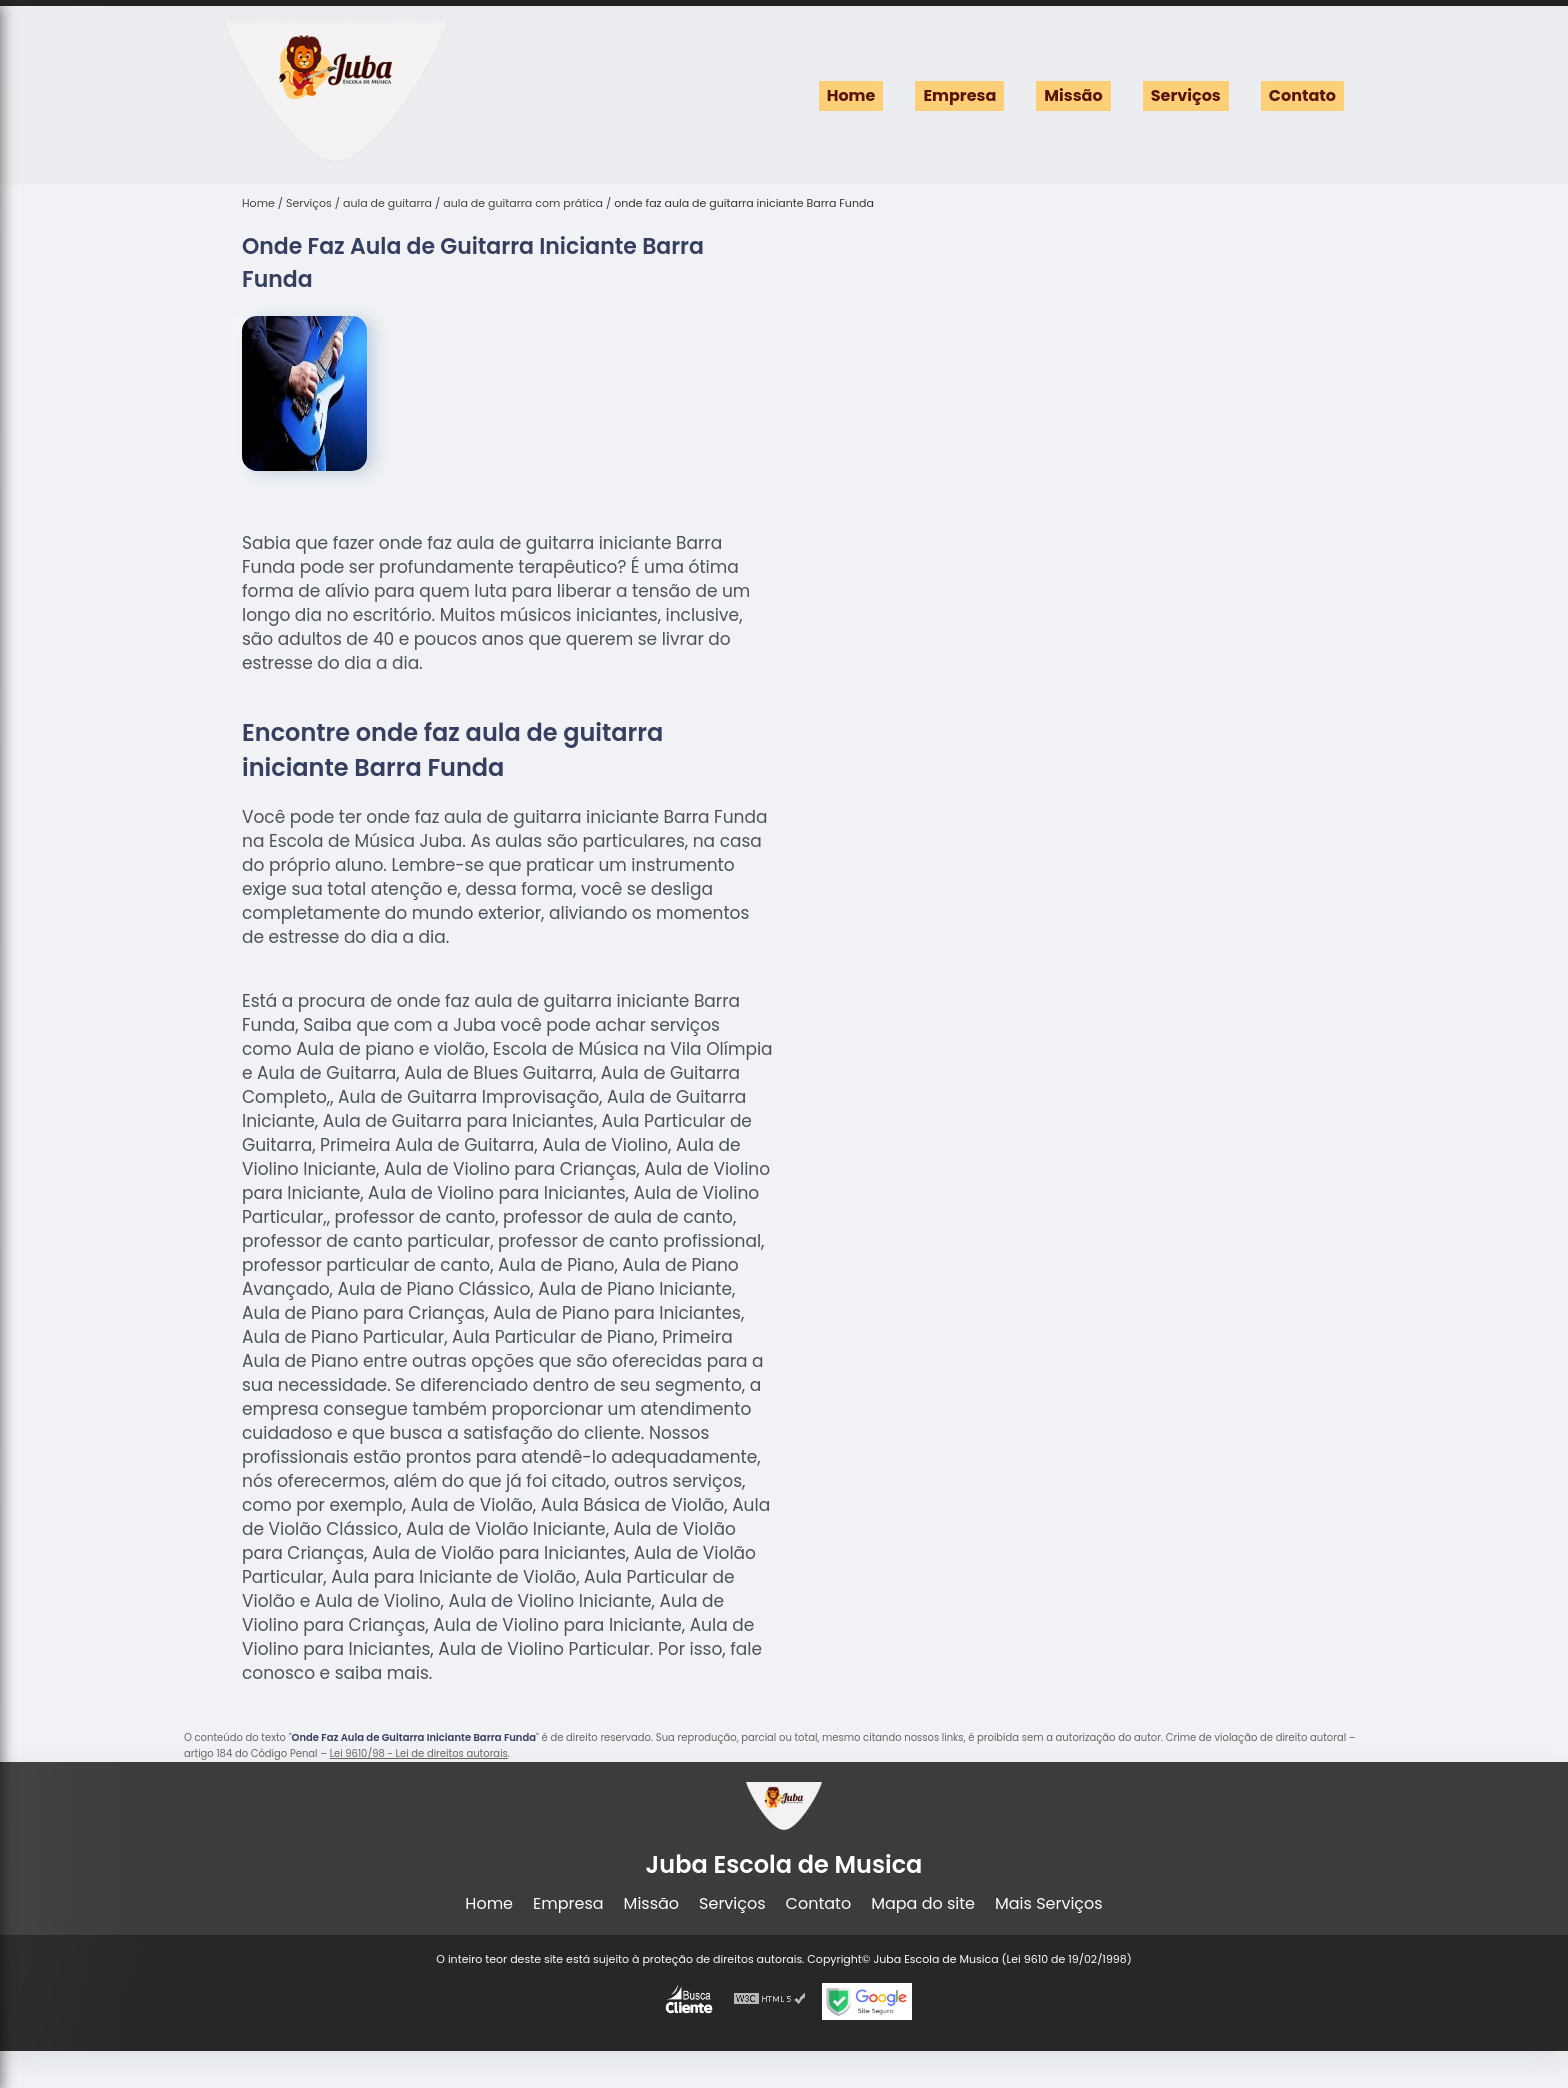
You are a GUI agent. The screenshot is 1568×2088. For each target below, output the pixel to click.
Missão (1073, 95)
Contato (1302, 95)
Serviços (1186, 95)
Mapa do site (923, 1903)
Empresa (959, 95)
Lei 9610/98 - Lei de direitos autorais (419, 1753)
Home (851, 95)
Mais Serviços (1049, 1903)
